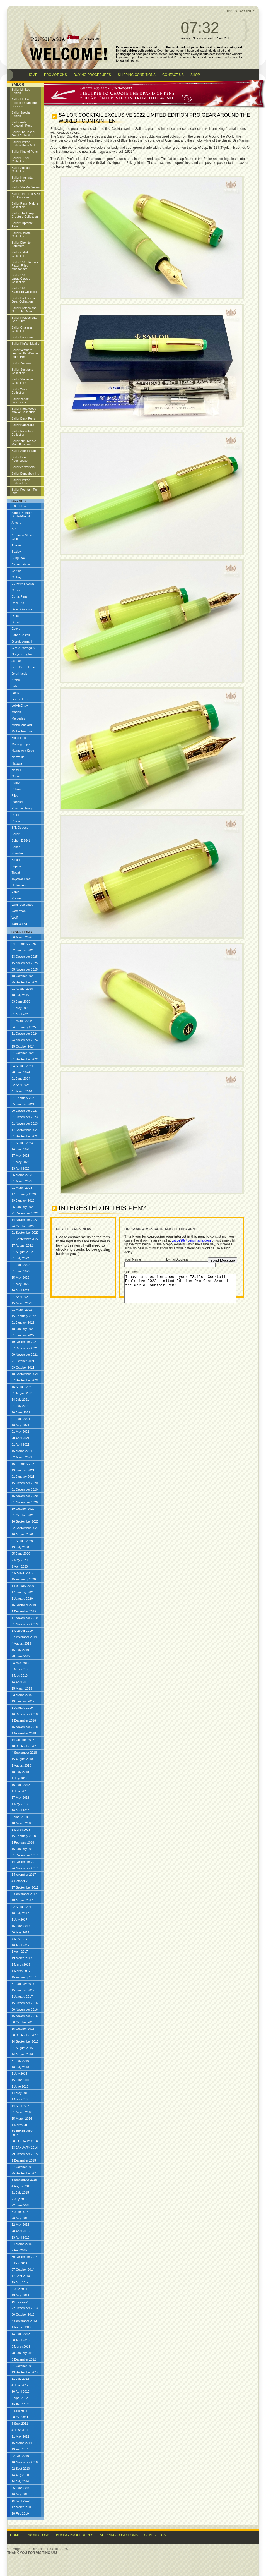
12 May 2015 (21, 2224)
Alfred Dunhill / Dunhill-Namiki (22, 514)
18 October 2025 (23, 975)
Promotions (37, 2535)
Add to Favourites (240, 11)
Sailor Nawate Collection (21, 234)
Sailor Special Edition (21, 114)
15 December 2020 (25, 1483)
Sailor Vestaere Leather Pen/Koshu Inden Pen (25, 353)
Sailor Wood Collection (20, 390)
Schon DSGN (21, 840)
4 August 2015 (21, 2186)
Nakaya (17, 763)
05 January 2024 (23, 1104)
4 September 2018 (24, 1752)
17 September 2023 (25, 1130)
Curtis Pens (20, 596)
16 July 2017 (20, 1913)
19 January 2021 (23, 1470)
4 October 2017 (22, 1881)
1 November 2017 (24, 1874)
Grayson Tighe (22, 654)
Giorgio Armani (22, 641)
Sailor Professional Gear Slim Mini (24, 309)
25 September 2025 (25, 982)
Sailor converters (23, 467)
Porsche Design (22, 808)
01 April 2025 (21, 1014)
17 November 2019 (25, 1617)
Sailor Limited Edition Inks (21, 481)
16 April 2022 (21, 1290)
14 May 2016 (21, 2093)
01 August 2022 (22, 1252)
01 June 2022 (21, 1271)
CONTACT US (173, 75)
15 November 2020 (25, 1495)
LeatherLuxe (20, 699)
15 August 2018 (22, 1759)
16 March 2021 (22, 1451)
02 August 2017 (22, 1906)
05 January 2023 (23, 1207)
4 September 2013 (24, 2321)
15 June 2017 (21, 1926)
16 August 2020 (22, 1534)
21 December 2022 (25, 1213)
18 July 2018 (20, 1772)
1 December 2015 (24, 2160)
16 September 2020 (25, 1521)
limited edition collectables (135, 50)
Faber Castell (21, 635)
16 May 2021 (21, 1425)
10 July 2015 (20, 995)
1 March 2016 (21, 2125)
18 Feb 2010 (20, 2513)
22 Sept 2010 (21, 2468)
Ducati (16, 622)
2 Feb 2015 (19, 2250)
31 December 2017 (25, 1855)
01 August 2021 (22, 1393)
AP (14, 529)
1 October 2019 (22, 1630)
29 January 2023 (23, 1200)
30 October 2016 (23, 2022)
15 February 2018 (24, 1836)
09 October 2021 (23, 1367)
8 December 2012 (24, 2359)
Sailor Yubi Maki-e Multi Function (24, 442)
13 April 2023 (21, 1168)
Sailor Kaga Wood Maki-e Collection (24, 410)
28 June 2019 (21, 1656)
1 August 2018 (21, 1765)
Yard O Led (19, 924)
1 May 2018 (20, 1804)
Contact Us (155, 2535)
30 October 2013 (23, 2314)
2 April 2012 (20, 2398)
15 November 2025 (25, 963)
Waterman (19, 911)
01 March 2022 (22, 1309)
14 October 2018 (23, 1739)
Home (15, 2535)
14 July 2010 (20, 2481)
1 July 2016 (19, 2073)
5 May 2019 (20, 1669)
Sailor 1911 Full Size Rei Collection (26, 195)
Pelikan (17, 789)
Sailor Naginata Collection (22, 179)
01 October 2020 (23, 1515)
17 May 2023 (21, 1155)
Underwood (19, 885)
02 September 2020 (25, 1528)
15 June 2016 (21, 2080)
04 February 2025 (24, 1027)
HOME (32, 75)
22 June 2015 (21, 2205)
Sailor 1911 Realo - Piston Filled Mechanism (25, 265)
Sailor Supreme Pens (22, 224)
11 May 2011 (21, 2436)
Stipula (16, 866)
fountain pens (128, 60)
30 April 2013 (21, 2340)
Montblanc (19, 737)
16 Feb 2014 (20, 2301)
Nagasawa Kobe (23, 750)
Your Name (132, 1259)
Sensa (16, 847)
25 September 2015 (25, 2173)
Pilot (15, 795)
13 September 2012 (25, 2372)
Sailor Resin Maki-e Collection (25, 205)
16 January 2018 (23, 1849)
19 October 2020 (23, 1508)
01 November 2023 (25, 1123)
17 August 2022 (22, 1245)
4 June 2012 (20, 2385)
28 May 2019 (21, 1662)
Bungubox (19, 558)
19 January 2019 (23, 1701)
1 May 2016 (20, 2099)
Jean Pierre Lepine (24, 667)
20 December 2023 (25, 1110)
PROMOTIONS (55, 75)
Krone (16, 680)
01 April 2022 (21, 1296)
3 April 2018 (20, 1816)
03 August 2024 (22, 1065)
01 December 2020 (25, 1489)
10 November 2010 (25, 2462)
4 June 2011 (20, 2430)
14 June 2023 (21, 1149)
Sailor (16, 834)
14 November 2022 (25, 1219)
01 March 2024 (22, 1091)
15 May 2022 (21, 1277)
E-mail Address (177, 1259)
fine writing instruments (217, 47)
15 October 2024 (23, 1046)
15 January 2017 (23, 1990)
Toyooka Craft (21, 879)
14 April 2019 (21, 1682)
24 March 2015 (22, 2244)
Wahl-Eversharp (22, 904)
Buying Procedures (74, 2535)
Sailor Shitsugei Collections (22, 381)
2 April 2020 (20, 1566)
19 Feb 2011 (20, 2449)
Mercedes (18, 718)
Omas (16, 776)
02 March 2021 (22, 1457)
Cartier (16, 570)
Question (131, 1272)
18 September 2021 (25, 1374)
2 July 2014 (19, 2288)
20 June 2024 (21, 1072)
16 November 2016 (25, 2015)
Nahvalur (18, 757)
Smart (16, 859)
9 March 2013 (21, 2346)
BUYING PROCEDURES (92, 75)
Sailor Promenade (24, 337)
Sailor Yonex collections (20, 400)
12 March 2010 (22, 2507)
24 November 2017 (25, 1868)
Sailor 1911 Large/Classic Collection (21, 279)
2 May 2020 (20, 1560)
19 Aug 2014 (20, 2282)
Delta (15, 615)
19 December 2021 (25, 1341)
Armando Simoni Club (23, 537)
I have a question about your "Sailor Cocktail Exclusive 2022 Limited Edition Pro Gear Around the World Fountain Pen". (180, 1288)
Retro (15, 814)
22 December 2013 (25, 2308)
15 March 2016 (22, 2118)
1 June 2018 (20, 1791)
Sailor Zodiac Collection (21, 169)
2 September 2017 (24, 1894)
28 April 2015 (21, 2231)
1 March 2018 (21, 1829)
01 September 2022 (25, 1239)
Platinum (18, 802)
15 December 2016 (25, 2003)
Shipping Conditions (119, 2535)
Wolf (15, 917)
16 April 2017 (21, 1945)
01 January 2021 (23, 1476)
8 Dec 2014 (19, 2263)
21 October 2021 (23, 1361)
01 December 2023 (25, 1117)
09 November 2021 (25, 1354)
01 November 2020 (25, 1502)
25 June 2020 (21, 1553)
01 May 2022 (21, 1284)
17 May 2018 (21, 1797)
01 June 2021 (21, 1418)
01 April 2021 (21, 1444)
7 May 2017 (20, 1938)
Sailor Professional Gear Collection (24, 299)
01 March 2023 (22, 1181)
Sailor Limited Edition (21, 91)
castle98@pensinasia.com (191, 1240)
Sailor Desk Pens (23, 418)
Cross (16, 590)
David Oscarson (22, 609)
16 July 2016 (20, 2067)
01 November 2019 (25, 1624)
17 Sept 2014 (21, 2276)
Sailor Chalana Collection (22, 329)
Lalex (15, 686)
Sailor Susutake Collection (22, 371)
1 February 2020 (23, 1585)
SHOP (195, 75)
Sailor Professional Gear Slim (24, 319)
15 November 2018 (25, 1727)
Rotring (16, 821)
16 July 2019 (20, 1650)
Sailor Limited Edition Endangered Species (25, 103)
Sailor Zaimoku (22, 363)
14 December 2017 (25, 1861)
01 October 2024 (23, 1053)
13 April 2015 (21, 2237)
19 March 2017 (22, 1958)
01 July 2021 (20, 1406)
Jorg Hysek (19, 673)
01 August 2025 (22, 988)
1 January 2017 (22, 1996)
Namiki (16, 769)
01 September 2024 (25, 1059)
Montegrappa (21, 744)
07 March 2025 (22, 1020)
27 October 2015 (23, 2166)
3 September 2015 (24, 2179)
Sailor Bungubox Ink (25, 473)
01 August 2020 (22, 1540)
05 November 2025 (25, 969)
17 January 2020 (23, 1592)
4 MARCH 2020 (22, 1573)
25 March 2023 (22, 1174)
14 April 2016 (21, 2105)
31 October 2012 (23, 2365)
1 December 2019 (24, 1611)
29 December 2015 (25, 2154)
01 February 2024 (24, 1097)
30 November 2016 (25, 2009)
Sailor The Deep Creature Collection (25, 215)
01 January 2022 (23, 1335)
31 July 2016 (20, 2060)
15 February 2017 (24, 1977)
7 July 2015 (19, 2199)
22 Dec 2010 (20, 2455)
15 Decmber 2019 (24, 1605)
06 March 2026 (22, 937)
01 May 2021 (21, 1431)
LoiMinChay (20, 705)
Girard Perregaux (23, 648)
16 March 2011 (22, 2443)
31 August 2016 (22, 2048)
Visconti (17, 898)
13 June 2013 (21, 2333)
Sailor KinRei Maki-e (26, 343)
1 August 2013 (21, 2327)
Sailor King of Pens (25, 151)
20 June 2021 (21, 1412)
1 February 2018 (23, 1842)
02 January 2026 (23, 950)
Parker (16, 782)
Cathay (16, 577)
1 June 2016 (20, 2086)
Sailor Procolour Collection (22, 433)
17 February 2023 (24, 1194)
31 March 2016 (22, 2112)
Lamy (15, 692)
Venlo (16, 891)
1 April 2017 (20, 1951)
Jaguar (16, 660)
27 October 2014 (23, 2269)
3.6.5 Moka (19, 506)
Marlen (16, 712)
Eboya (16, 628)
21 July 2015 (20, 2192)
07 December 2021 (25, 1348)
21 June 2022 (21, 1264)
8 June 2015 (20, 2211)
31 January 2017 (23, 1983)
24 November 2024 (25, 1040)
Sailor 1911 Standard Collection (25, 290)
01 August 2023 (22, 1142)
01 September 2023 (25, 1136)
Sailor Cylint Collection (20, 254)
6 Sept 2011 (20, 2423)
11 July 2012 (20, 2378)
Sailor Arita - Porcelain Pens (22, 124)
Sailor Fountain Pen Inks (25, 491)
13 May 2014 (21, 2295)
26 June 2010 (21, 2487)
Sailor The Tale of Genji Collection (23, 133)
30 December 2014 (25, 2256)
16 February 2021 (24, 1463)
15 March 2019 (22, 1688)
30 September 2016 (25, 2035)
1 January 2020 (22, 1598)
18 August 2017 (22, 1900)
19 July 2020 (20, 1547)
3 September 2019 (24, 1637)
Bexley (16, 551)
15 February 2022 (24, 1316)
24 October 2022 (23, 1226)
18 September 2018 (25, 1746)
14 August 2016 (22, 2054)
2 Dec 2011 (19, 2410)
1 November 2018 (24, 1733)
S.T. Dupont (20, 827)
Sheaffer (17, 853)
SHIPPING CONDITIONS (137, 75)
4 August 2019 (21, 1643)
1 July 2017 (19, 1919)
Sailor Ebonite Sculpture (21, 244)
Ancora (16, 522)
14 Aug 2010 (20, 2475)
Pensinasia (181, 57)
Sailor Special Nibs (24, 450)
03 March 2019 (22, 1694)
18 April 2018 (21, 1810)
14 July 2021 (20, 1399)
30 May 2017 (21, 1932)
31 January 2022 (23, 1322)
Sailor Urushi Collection (20, 159)
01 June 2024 (21, 1078)
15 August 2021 (22, 1386)
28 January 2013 (23, 2353)
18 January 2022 (23, 1329)
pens (195, 47)
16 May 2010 (21, 2494)
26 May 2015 (21, 2218)
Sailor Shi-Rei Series (26, 187)
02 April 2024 (21, 1085)
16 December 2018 (25, 1714)
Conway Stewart (23, 583)
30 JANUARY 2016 (25, 2141)
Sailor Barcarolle (23, 424)
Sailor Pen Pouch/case (20, 459)
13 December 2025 (25, 956)
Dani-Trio (18, 603)
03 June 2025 (21, 1001)
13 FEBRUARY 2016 (22, 2133)
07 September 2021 (25, 1380)
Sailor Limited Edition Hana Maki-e (25, 143)
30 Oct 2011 (20, 2417)
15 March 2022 (22, 1303)
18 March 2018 (22, 1823)
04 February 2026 (24, 943)
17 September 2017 (25, 1887)
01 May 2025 (21, 1008)
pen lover (138, 57)
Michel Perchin (22, 731)
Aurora (16, 545)
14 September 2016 (25, 2041)
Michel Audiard (22, 725)
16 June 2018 (21, 1784)
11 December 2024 (25, 1033)
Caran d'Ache (21, 564)
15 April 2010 (21, 2500)
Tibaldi (16, 872)
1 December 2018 (24, 1720)
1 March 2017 (21, 1964)
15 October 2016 (23, 2028)
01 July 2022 (20, 1258)
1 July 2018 (19, 1778)
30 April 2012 (21, 2391)
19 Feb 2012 (20, 2404)
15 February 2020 (24, 1579)
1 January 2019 (22, 1707)
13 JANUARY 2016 (25, 2147)
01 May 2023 (21, 1162)
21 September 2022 (25, 1232)
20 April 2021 (21, 1438)
